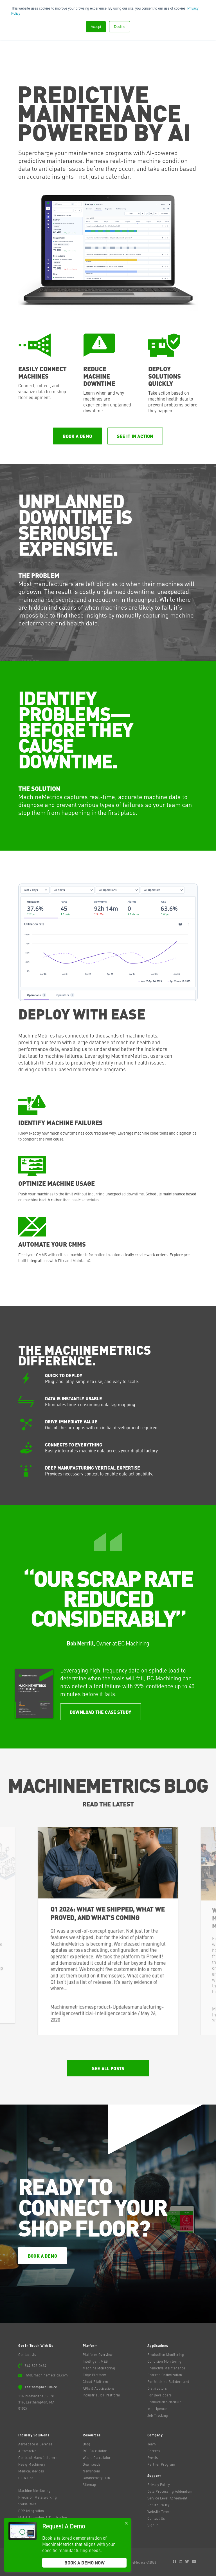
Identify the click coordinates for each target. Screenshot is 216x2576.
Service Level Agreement (167, 2498)
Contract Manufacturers (37, 2457)
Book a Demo (77, 436)
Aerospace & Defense (35, 2444)
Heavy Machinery (31, 2464)
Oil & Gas (25, 2478)
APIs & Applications (99, 2388)
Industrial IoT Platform (101, 2395)
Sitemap (89, 2484)
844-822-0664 (35, 2365)
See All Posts (108, 2068)
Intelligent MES (95, 2361)
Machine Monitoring (99, 2368)
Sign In (153, 2525)
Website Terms (159, 2511)
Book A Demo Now (84, 2562)
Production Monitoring (165, 2354)
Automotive (27, 2450)
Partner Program (161, 2464)
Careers (153, 2450)
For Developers (159, 2395)
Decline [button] (119, 27)
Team (151, 2444)
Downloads (92, 2464)
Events (152, 2457)
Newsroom (91, 2471)
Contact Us (27, 2354)
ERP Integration (31, 2510)
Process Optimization (164, 2374)
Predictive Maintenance (166, 2368)
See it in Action (135, 436)
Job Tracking (157, 2415)
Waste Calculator (97, 2457)
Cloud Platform (95, 2381)
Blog (86, 2444)
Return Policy (158, 2505)
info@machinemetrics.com (46, 2375)
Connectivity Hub (96, 2478)
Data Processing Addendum (170, 2491)
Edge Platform (95, 2374)
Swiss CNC (27, 2504)
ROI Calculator (95, 2450)
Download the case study (100, 1712)
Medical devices (31, 2471)
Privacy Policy (158, 2484)
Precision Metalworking (37, 2497)
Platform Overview (98, 2354)
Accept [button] (96, 27)
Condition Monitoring (164, 2361)
